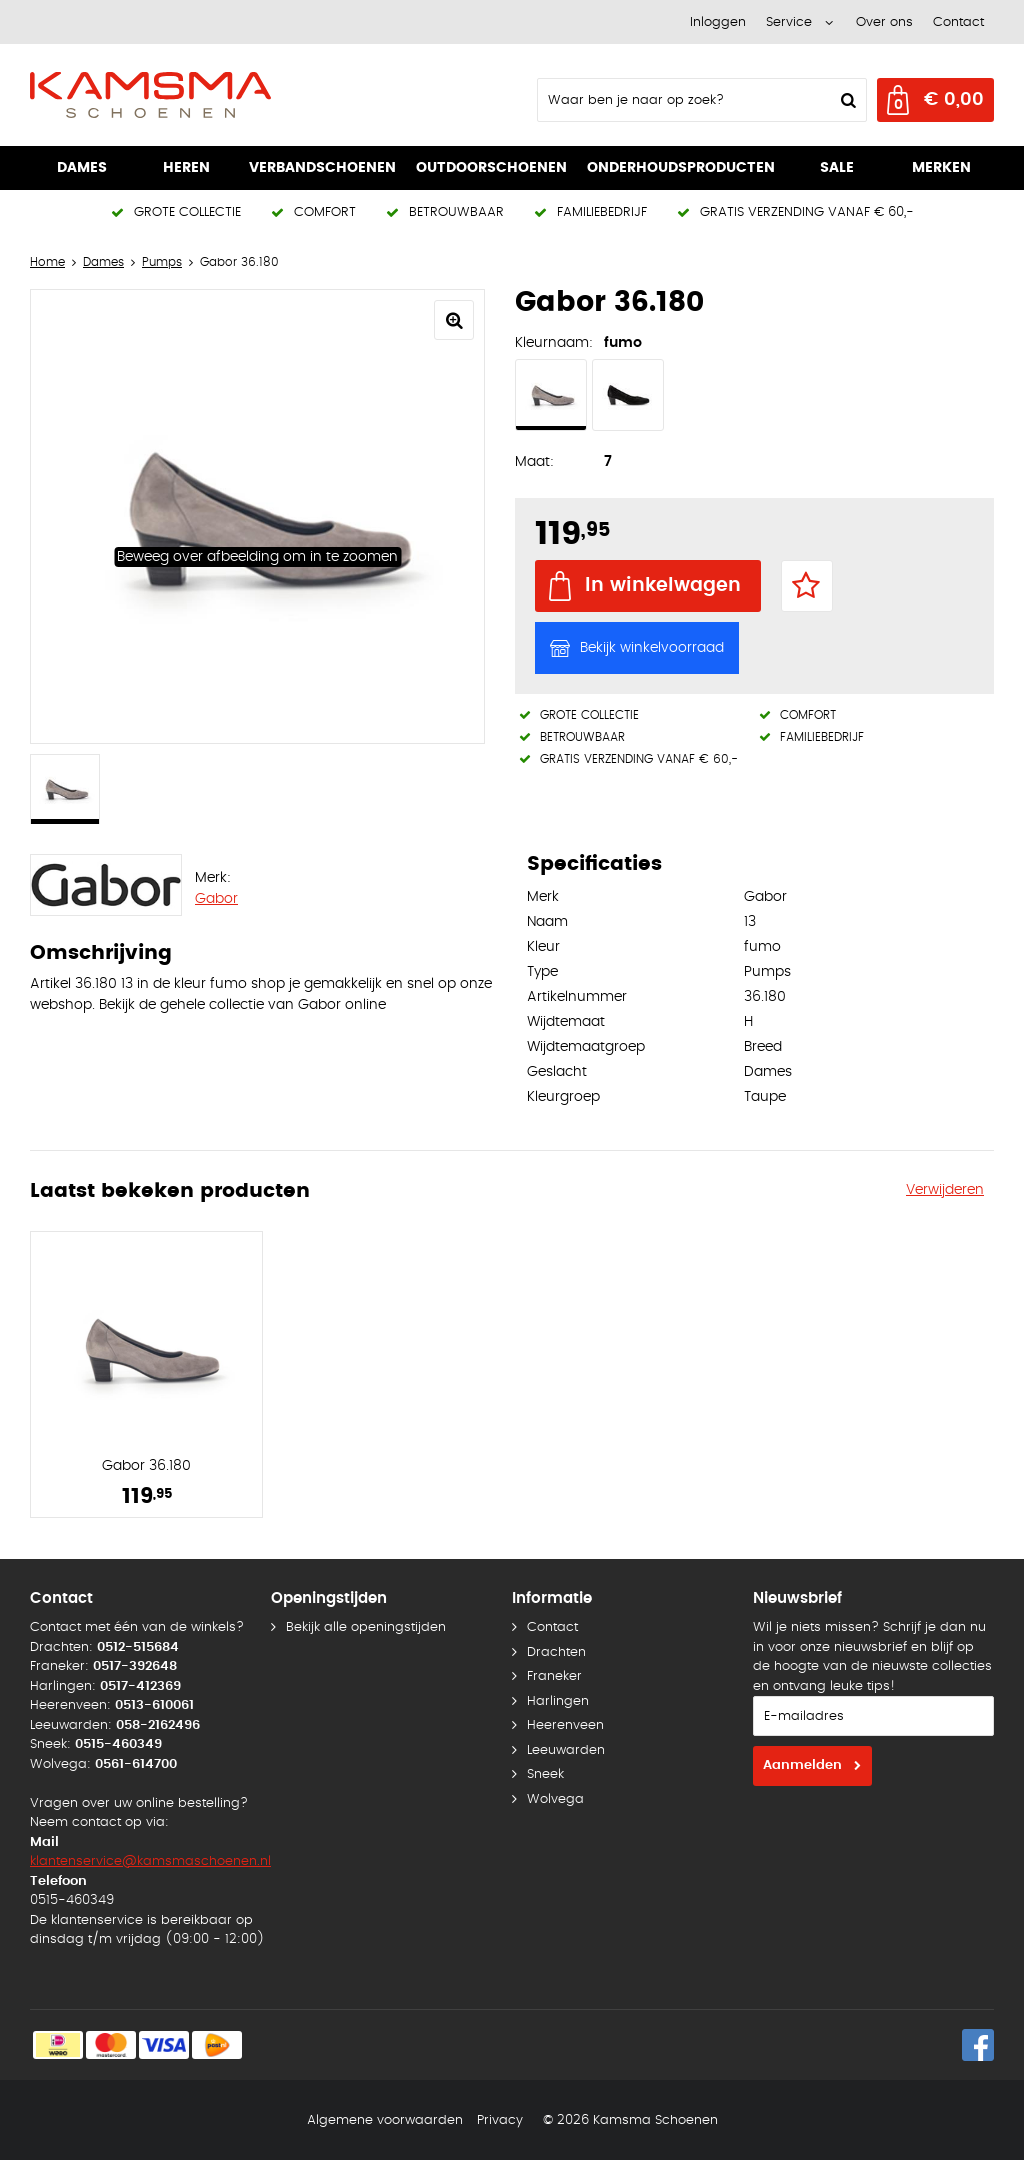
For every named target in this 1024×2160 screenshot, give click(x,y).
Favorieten (807, 586)
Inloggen (718, 22)
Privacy (500, 2120)
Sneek (545, 1774)
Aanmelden (802, 1765)
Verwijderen (945, 1190)
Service (789, 22)
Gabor (216, 899)
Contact (958, 22)
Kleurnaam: (554, 343)
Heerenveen (565, 1725)
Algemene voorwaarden (385, 2120)
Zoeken (846, 100)
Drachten (556, 1652)
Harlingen (558, 1701)
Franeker (554, 1676)
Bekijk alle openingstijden (366, 1627)
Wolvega (555, 1799)
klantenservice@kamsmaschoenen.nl (150, 1861)
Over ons (884, 22)
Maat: (534, 462)
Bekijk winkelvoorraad (652, 648)
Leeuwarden (566, 1750)
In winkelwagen (663, 585)
